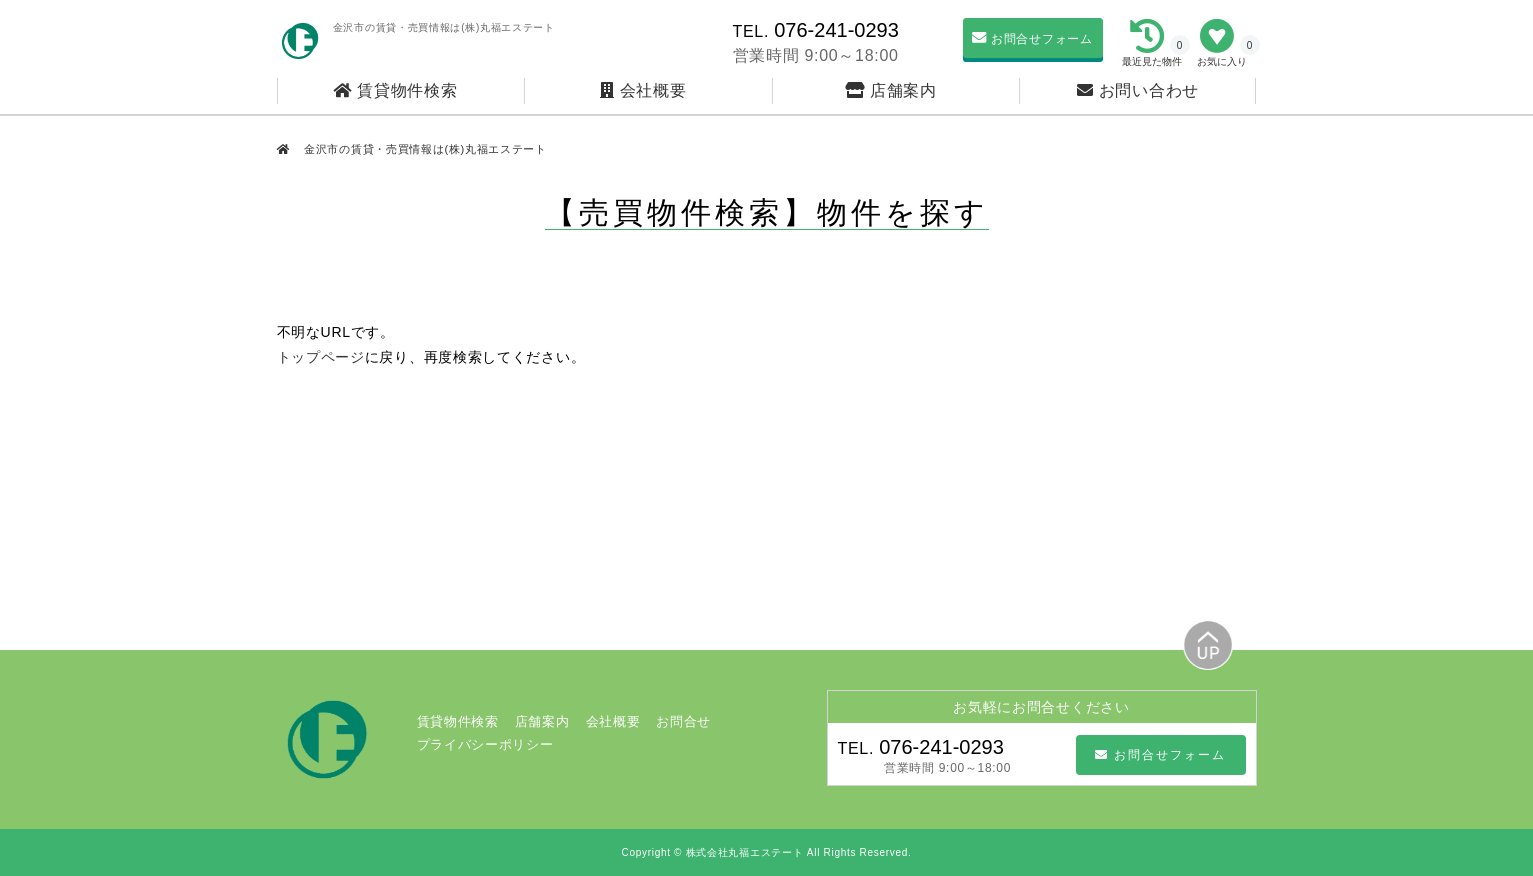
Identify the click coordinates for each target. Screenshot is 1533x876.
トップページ (321, 357)
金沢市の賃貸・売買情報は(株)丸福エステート (423, 149)
